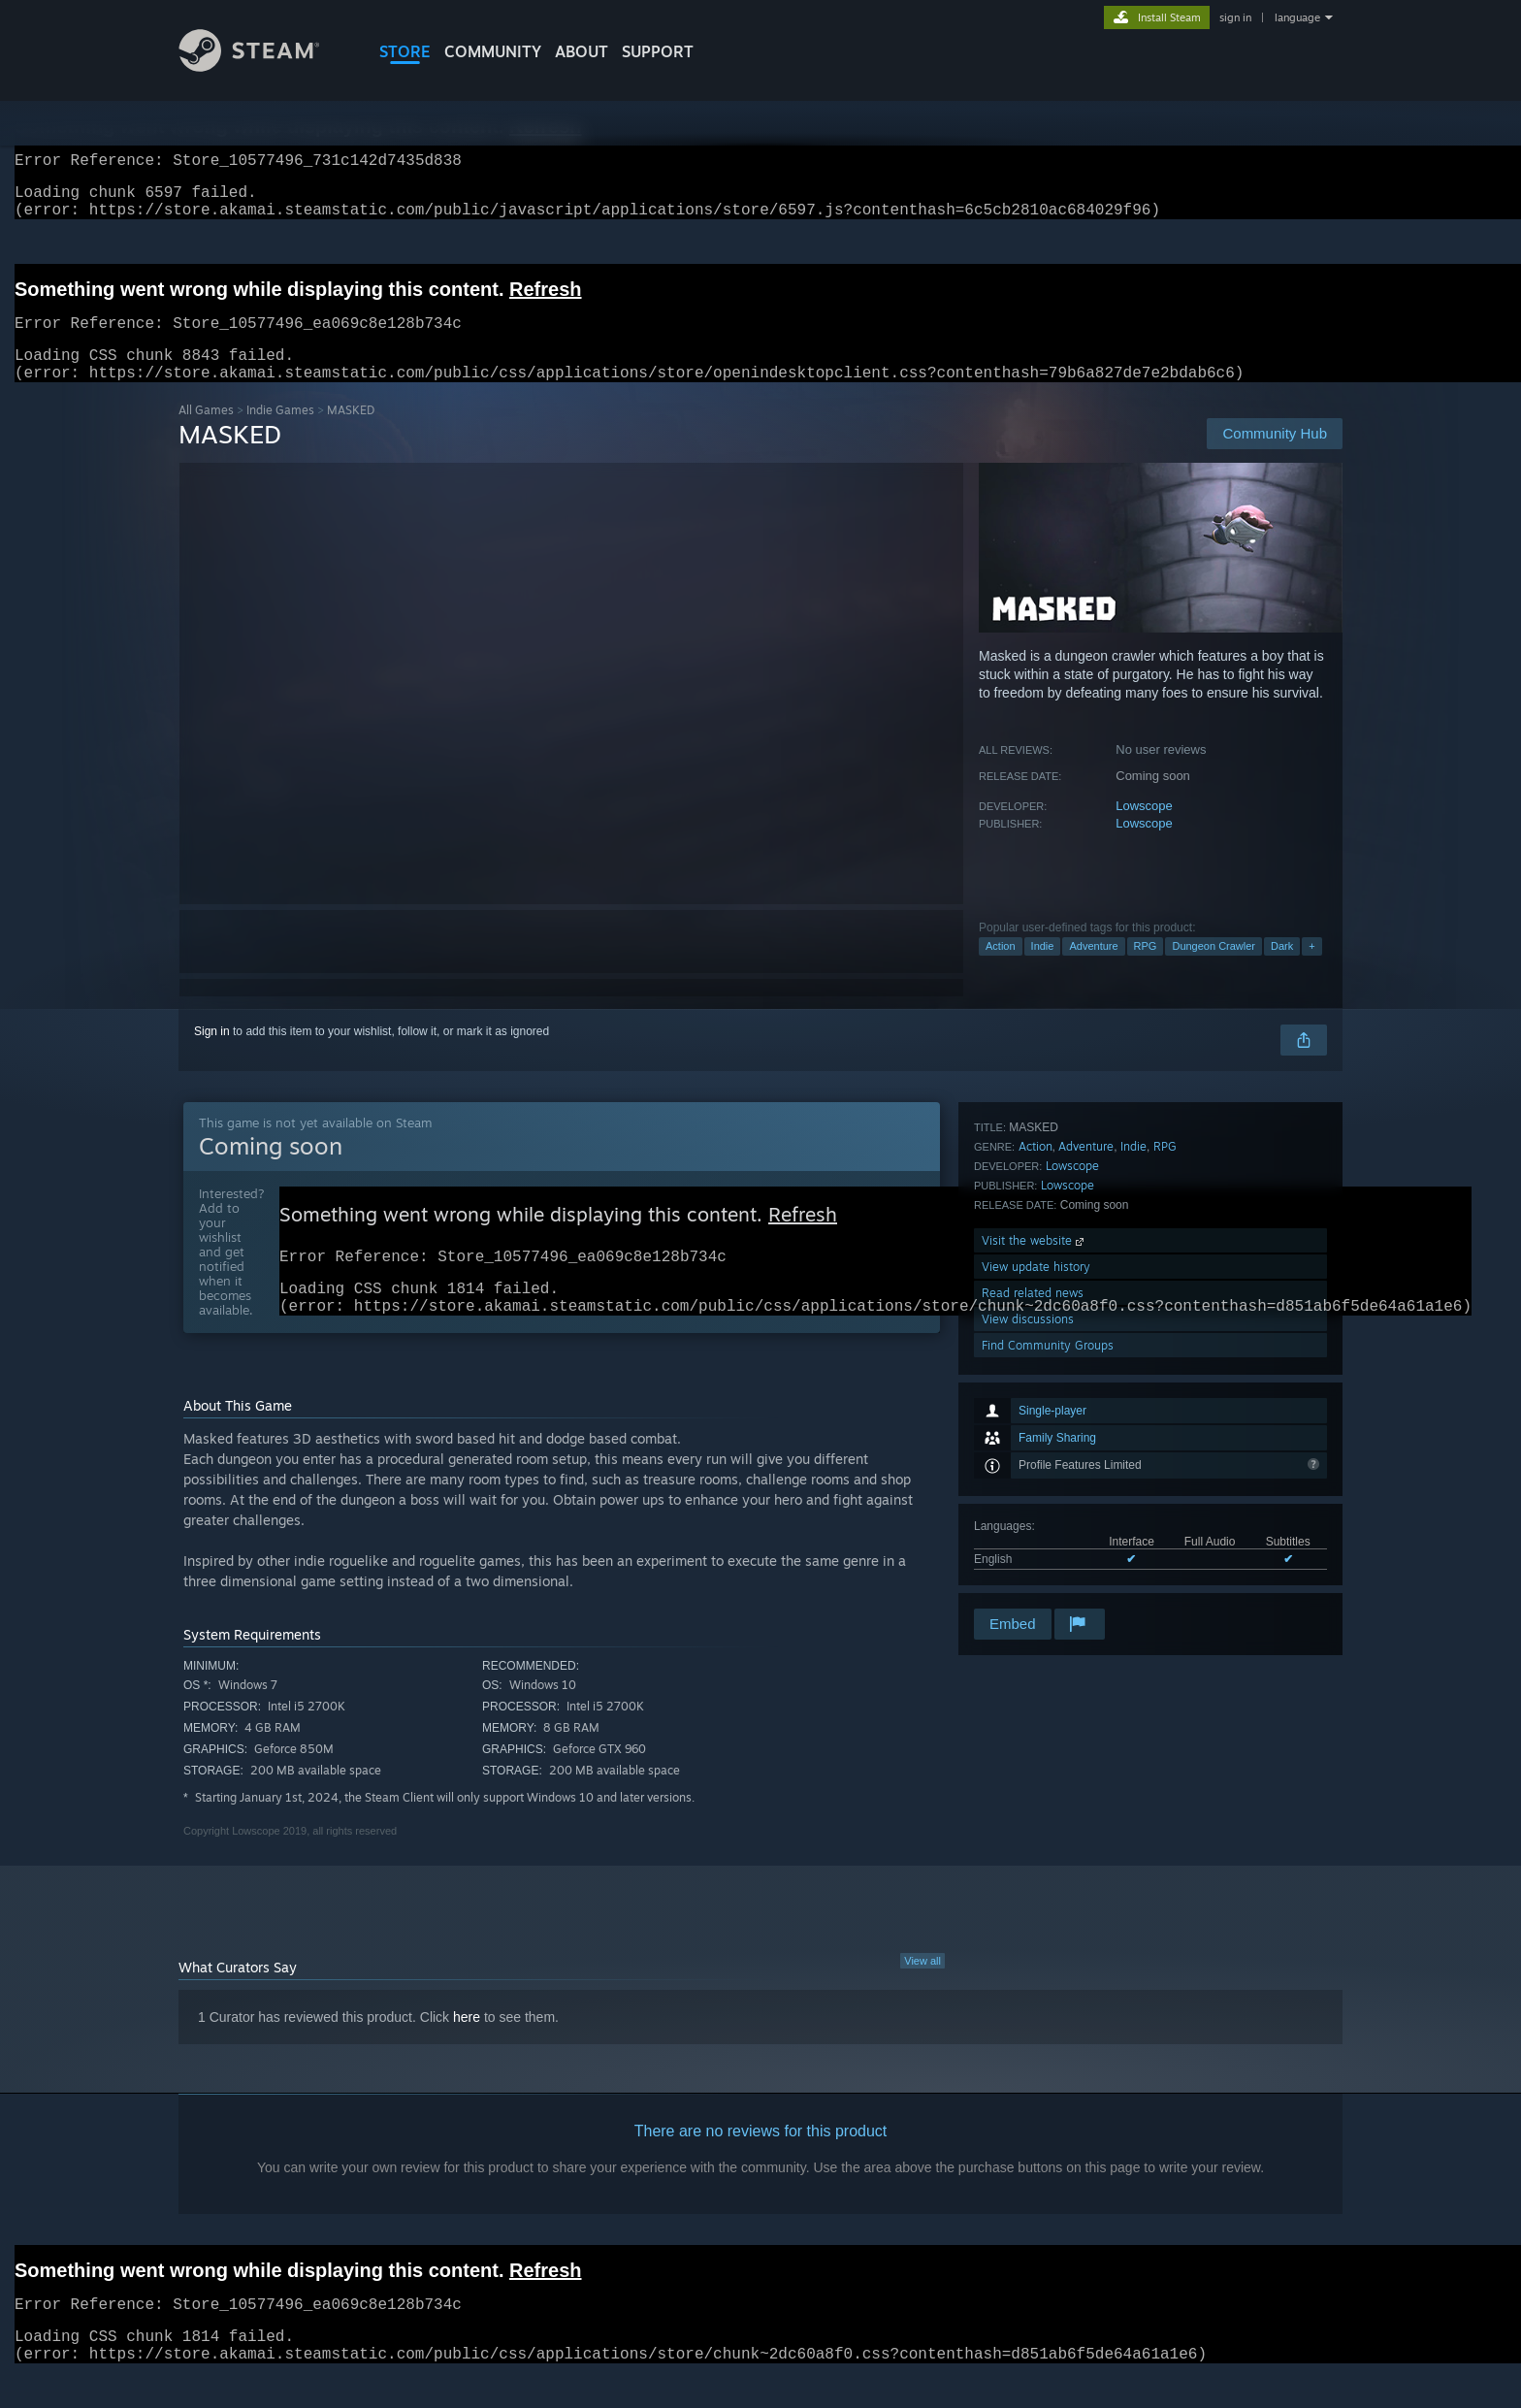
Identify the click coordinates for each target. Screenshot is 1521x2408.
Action (1001, 969)
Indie (1042, 969)
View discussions (1028, 1553)
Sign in (212, 1054)
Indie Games (280, 433)
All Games (206, 433)
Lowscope (1144, 829)
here (466, 2050)
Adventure (1093, 969)
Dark (1282, 969)
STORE (405, 51)
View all (922, 1994)
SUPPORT (658, 51)
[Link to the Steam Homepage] (263, 66)
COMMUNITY (492, 51)
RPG (1145, 969)
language (1297, 17)
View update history (1036, 1500)
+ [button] (1311, 969)
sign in (1235, 17)
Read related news (1033, 1526)
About (581, 51)
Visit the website (1034, 1474)
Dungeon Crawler (1213, 969)
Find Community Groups (1048, 1579)
